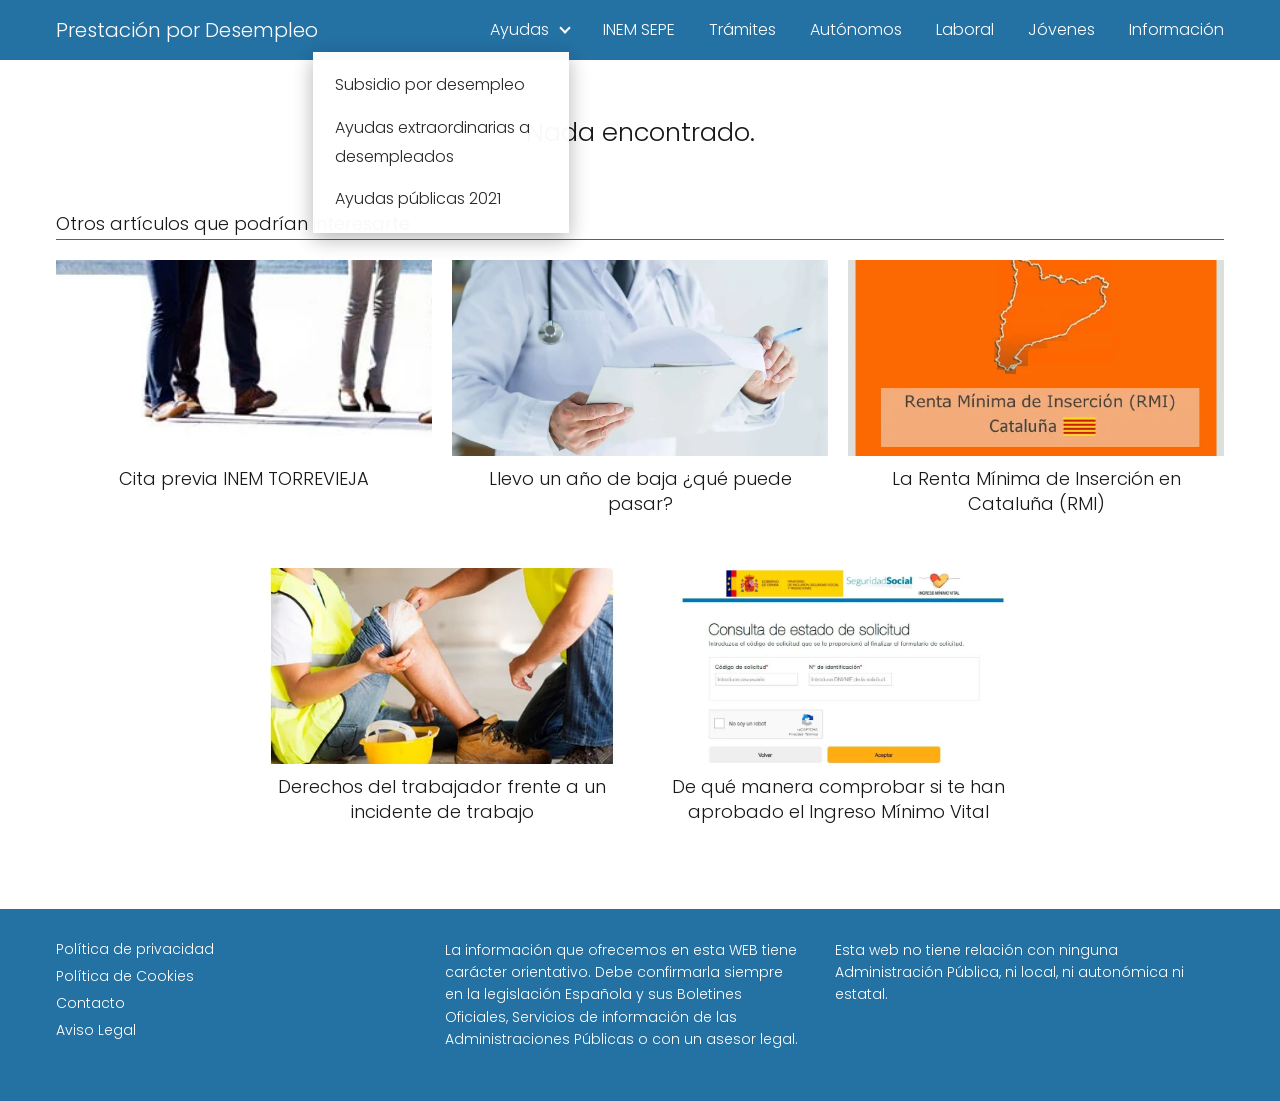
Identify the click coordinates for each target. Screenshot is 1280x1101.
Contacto (90, 1003)
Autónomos (856, 29)
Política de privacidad (135, 949)
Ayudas (519, 29)
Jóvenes (1061, 29)
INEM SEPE (639, 29)
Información (1176, 29)
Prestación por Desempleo (187, 30)
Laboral (965, 29)
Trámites (742, 29)
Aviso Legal (96, 1030)
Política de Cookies (125, 976)
